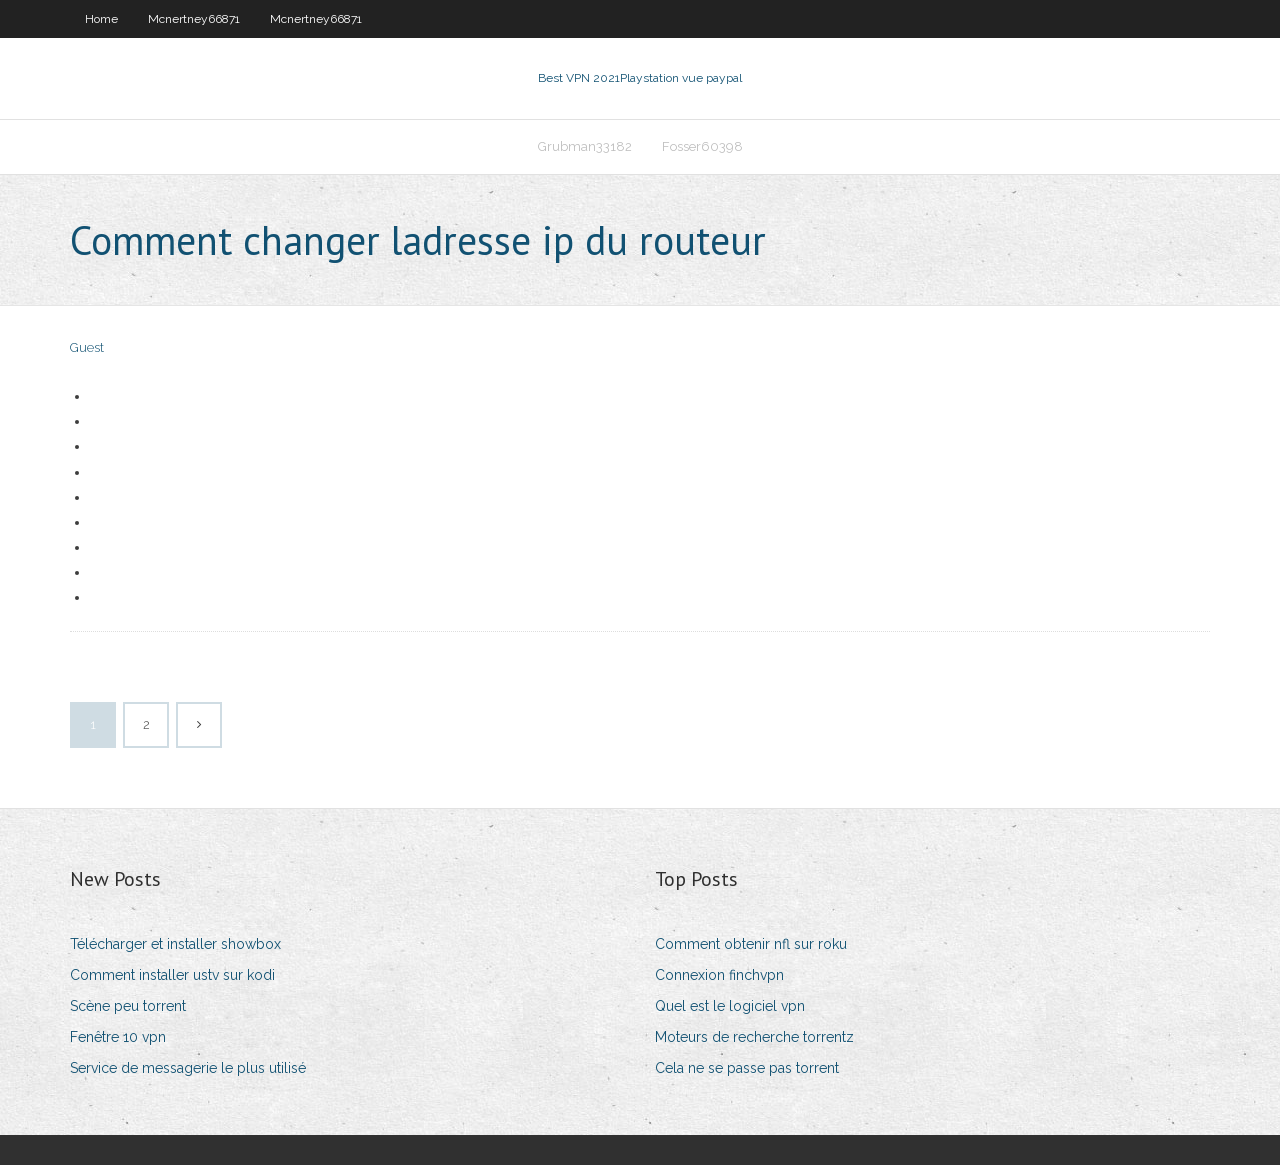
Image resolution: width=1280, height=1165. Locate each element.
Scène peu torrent (128, 1006)
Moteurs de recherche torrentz (754, 1037)
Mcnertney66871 (194, 19)
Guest (87, 347)
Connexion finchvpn (719, 975)
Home (101, 19)
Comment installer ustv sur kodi (172, 975)
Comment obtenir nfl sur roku (751, 944)
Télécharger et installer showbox (175, 944)
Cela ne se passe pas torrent (747, 1068)
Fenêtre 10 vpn (118, 1037)
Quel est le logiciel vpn (730, 1006)
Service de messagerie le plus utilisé (188, 1068)
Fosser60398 (702, 146)
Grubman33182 (585, 146)
